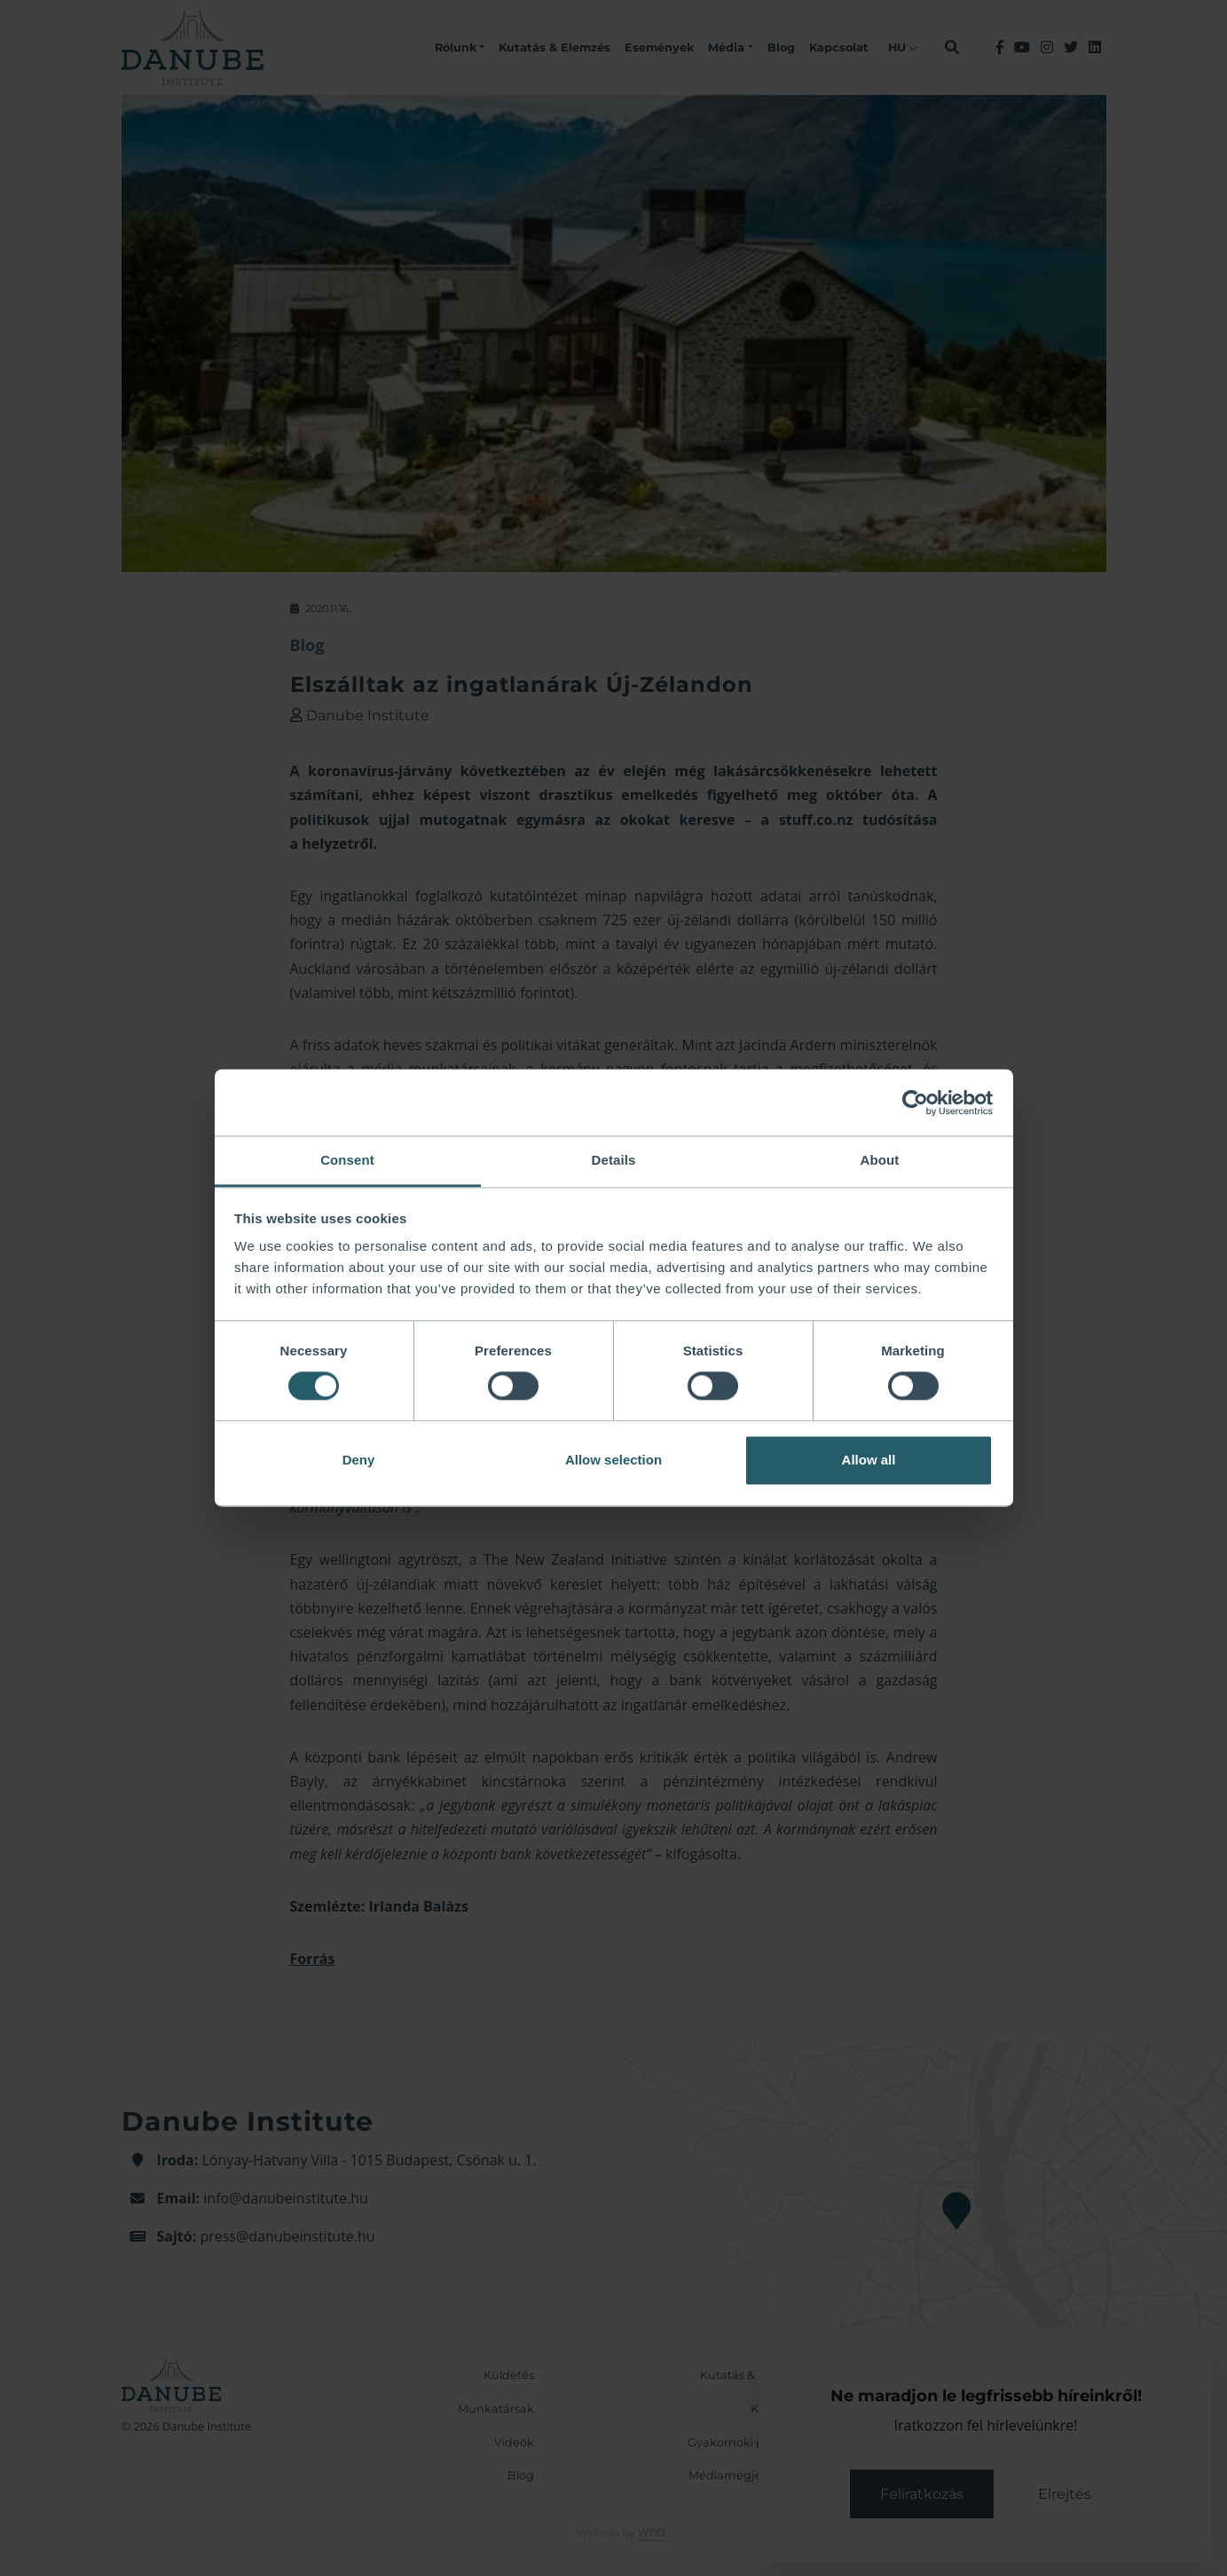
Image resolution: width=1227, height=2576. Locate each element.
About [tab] (880, 1159)
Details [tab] (614, 1159)
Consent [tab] (347, 1159)
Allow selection (613, 1459)
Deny (358, 1459)
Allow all (869, 1459)
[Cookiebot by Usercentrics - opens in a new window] (915, 1102)
